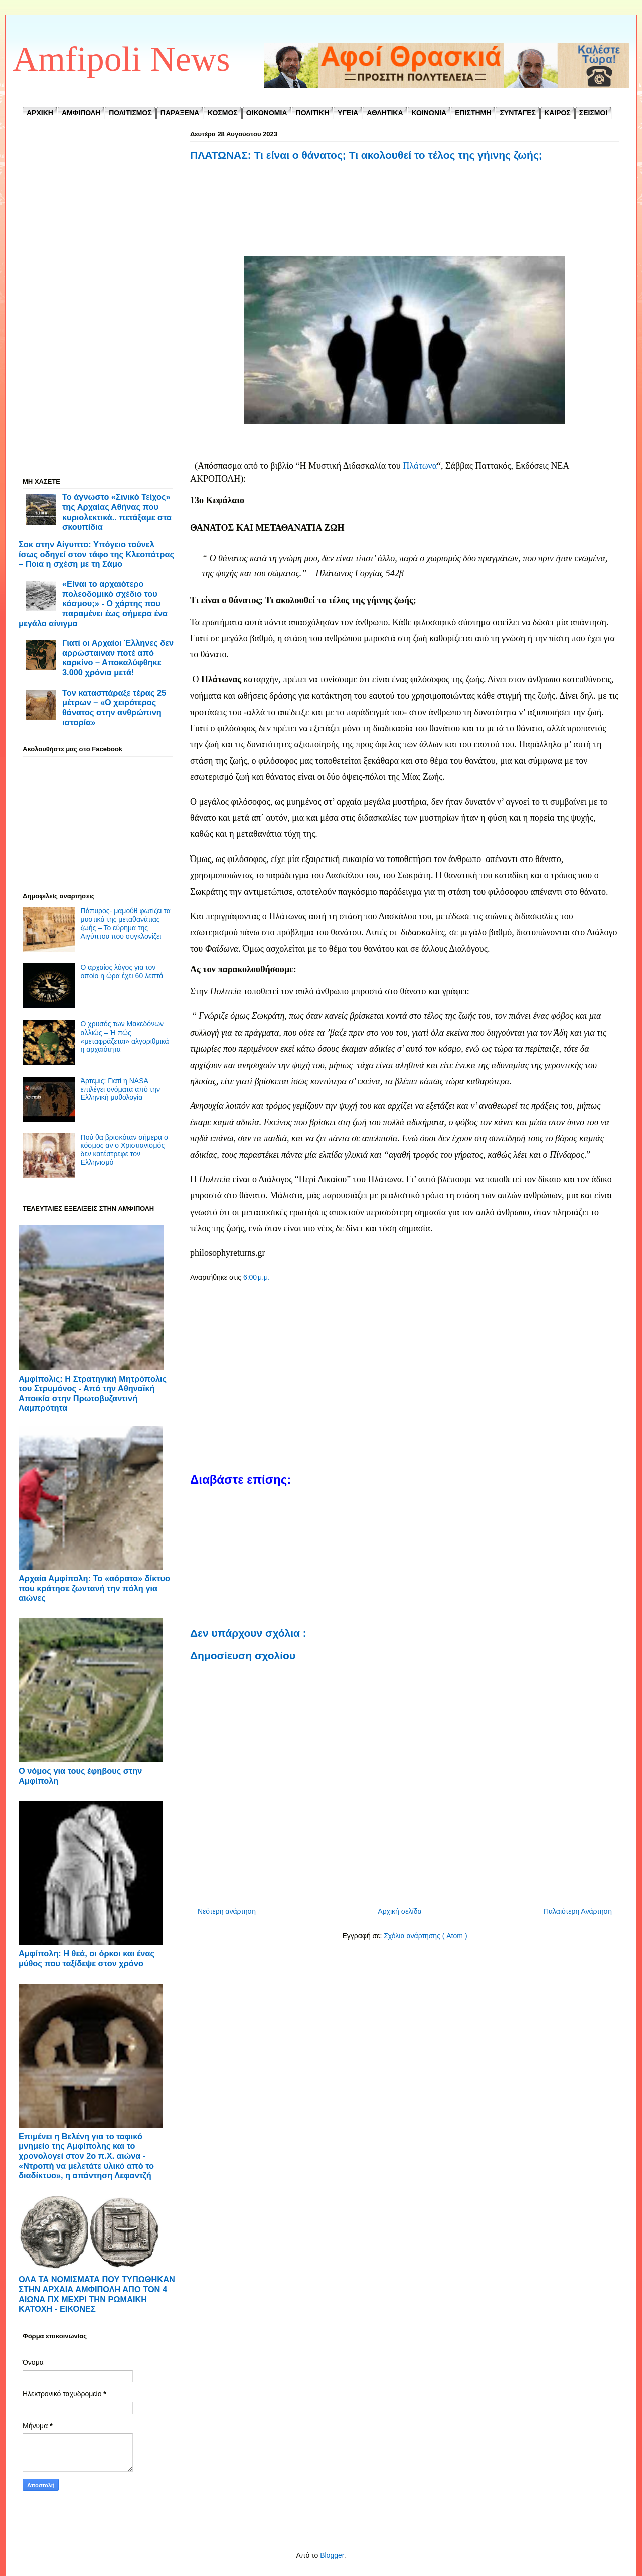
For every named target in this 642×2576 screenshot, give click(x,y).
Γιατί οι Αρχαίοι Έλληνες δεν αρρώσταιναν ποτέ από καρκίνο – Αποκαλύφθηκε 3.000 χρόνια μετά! (118, 657)
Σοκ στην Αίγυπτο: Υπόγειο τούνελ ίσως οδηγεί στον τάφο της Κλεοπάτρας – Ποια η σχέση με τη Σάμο (96, 554)
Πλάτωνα (420, 466)
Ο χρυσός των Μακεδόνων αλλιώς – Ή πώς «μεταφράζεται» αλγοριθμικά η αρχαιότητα (125, 1036)
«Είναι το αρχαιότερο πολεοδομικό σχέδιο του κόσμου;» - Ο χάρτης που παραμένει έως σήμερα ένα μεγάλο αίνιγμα (93, 603)
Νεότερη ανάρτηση (227, 1911)
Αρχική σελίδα (399, 1911)
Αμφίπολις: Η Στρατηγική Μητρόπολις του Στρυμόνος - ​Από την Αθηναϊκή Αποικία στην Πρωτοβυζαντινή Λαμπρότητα (93, 1393)
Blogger (332, 2555)
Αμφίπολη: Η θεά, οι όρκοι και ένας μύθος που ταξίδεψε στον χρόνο (86, 1958)
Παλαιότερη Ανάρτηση (578, 1911)
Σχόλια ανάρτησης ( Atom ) (425, 1936)
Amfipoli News (121, 59)
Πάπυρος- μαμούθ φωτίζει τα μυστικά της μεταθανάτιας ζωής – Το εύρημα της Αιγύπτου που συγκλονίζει (126, 923)
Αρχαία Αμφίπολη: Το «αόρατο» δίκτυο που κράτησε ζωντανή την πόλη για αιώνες (94, 1588)
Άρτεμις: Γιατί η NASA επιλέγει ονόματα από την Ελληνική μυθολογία (120, 1089)
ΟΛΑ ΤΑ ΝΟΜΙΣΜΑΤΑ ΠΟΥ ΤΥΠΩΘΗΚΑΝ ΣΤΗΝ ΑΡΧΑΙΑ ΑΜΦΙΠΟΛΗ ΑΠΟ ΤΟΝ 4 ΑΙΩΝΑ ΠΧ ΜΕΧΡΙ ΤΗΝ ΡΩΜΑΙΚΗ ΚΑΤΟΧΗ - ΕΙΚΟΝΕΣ (97, 2294)
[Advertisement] (404, 219)
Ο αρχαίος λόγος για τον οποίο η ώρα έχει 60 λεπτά (122, 971)
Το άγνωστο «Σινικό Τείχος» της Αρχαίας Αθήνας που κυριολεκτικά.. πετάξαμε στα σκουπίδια (117, 511)
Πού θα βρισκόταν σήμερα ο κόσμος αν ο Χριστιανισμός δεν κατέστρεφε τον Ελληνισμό (124, 1149)
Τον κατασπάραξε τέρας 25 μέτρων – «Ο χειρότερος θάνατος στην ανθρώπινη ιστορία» (114, 707)
